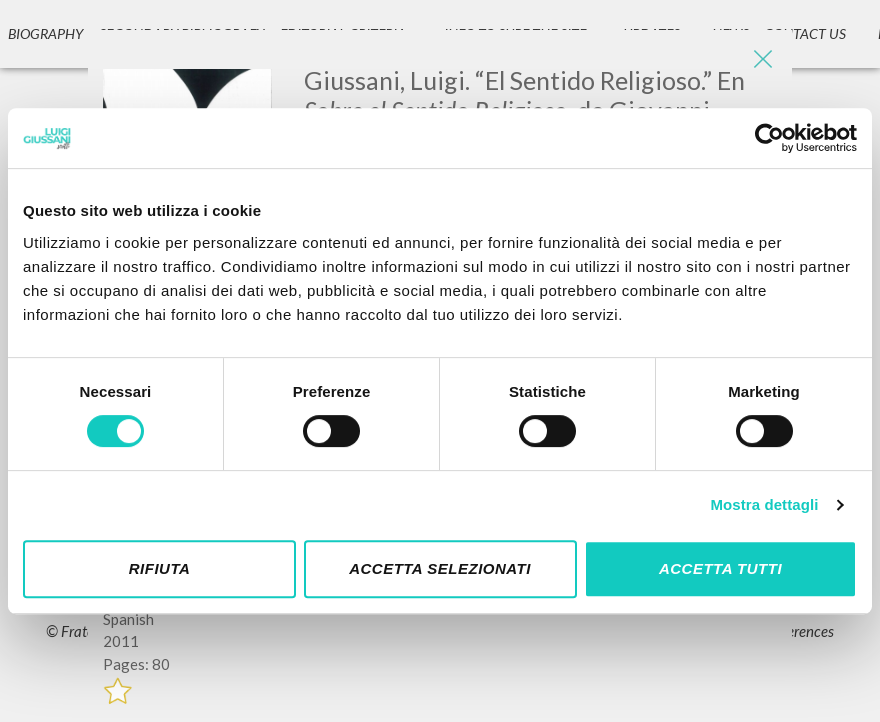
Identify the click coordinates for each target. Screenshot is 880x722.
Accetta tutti (720, 568)
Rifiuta (160, 568)
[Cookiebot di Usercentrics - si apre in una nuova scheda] (769, 138)
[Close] (762, 60)
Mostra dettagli (764, 504)
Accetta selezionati (440, 568)
